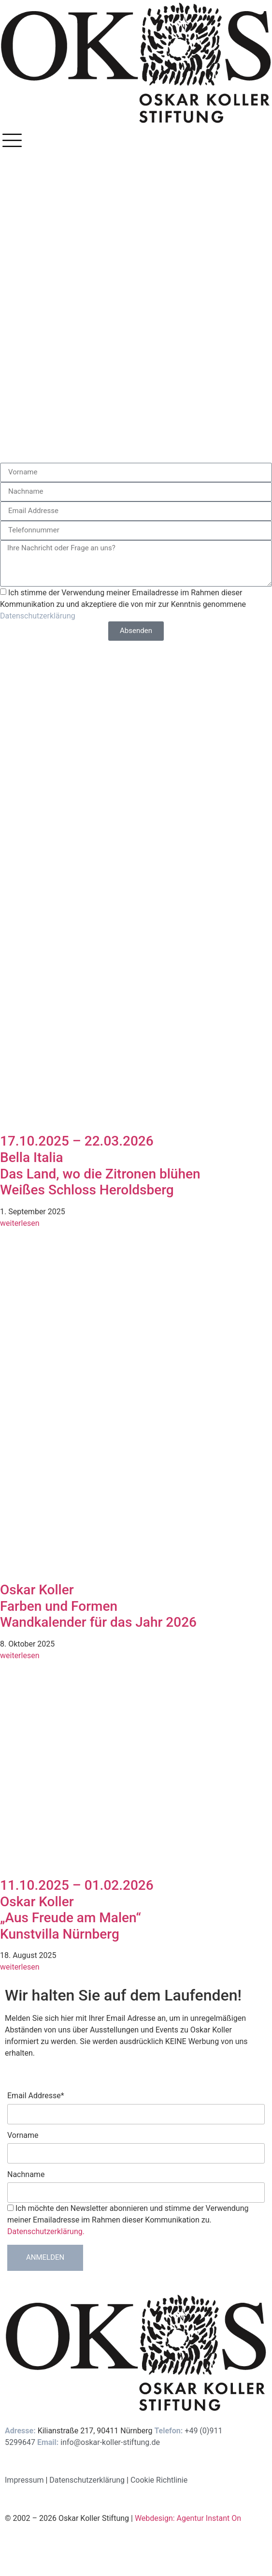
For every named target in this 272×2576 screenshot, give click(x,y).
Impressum (24, 2480)
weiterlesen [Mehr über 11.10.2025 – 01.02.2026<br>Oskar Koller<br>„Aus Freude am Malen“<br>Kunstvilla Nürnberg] (20, 1967)
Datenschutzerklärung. (46, 2231)
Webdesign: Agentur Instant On (188, 2518)
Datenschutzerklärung (37, 615)
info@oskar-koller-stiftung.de (110, 2442)
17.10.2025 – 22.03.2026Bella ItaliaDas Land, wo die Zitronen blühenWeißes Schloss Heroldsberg (100, 1165)
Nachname (25, 2175)
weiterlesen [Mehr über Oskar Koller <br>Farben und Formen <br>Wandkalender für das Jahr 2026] (20, 1655)
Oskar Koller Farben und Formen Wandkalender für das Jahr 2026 (98, 1606)
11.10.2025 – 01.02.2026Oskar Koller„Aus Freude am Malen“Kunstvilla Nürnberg (77, 1909)
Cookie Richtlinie (158, 2480)
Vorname (22, 2135)
